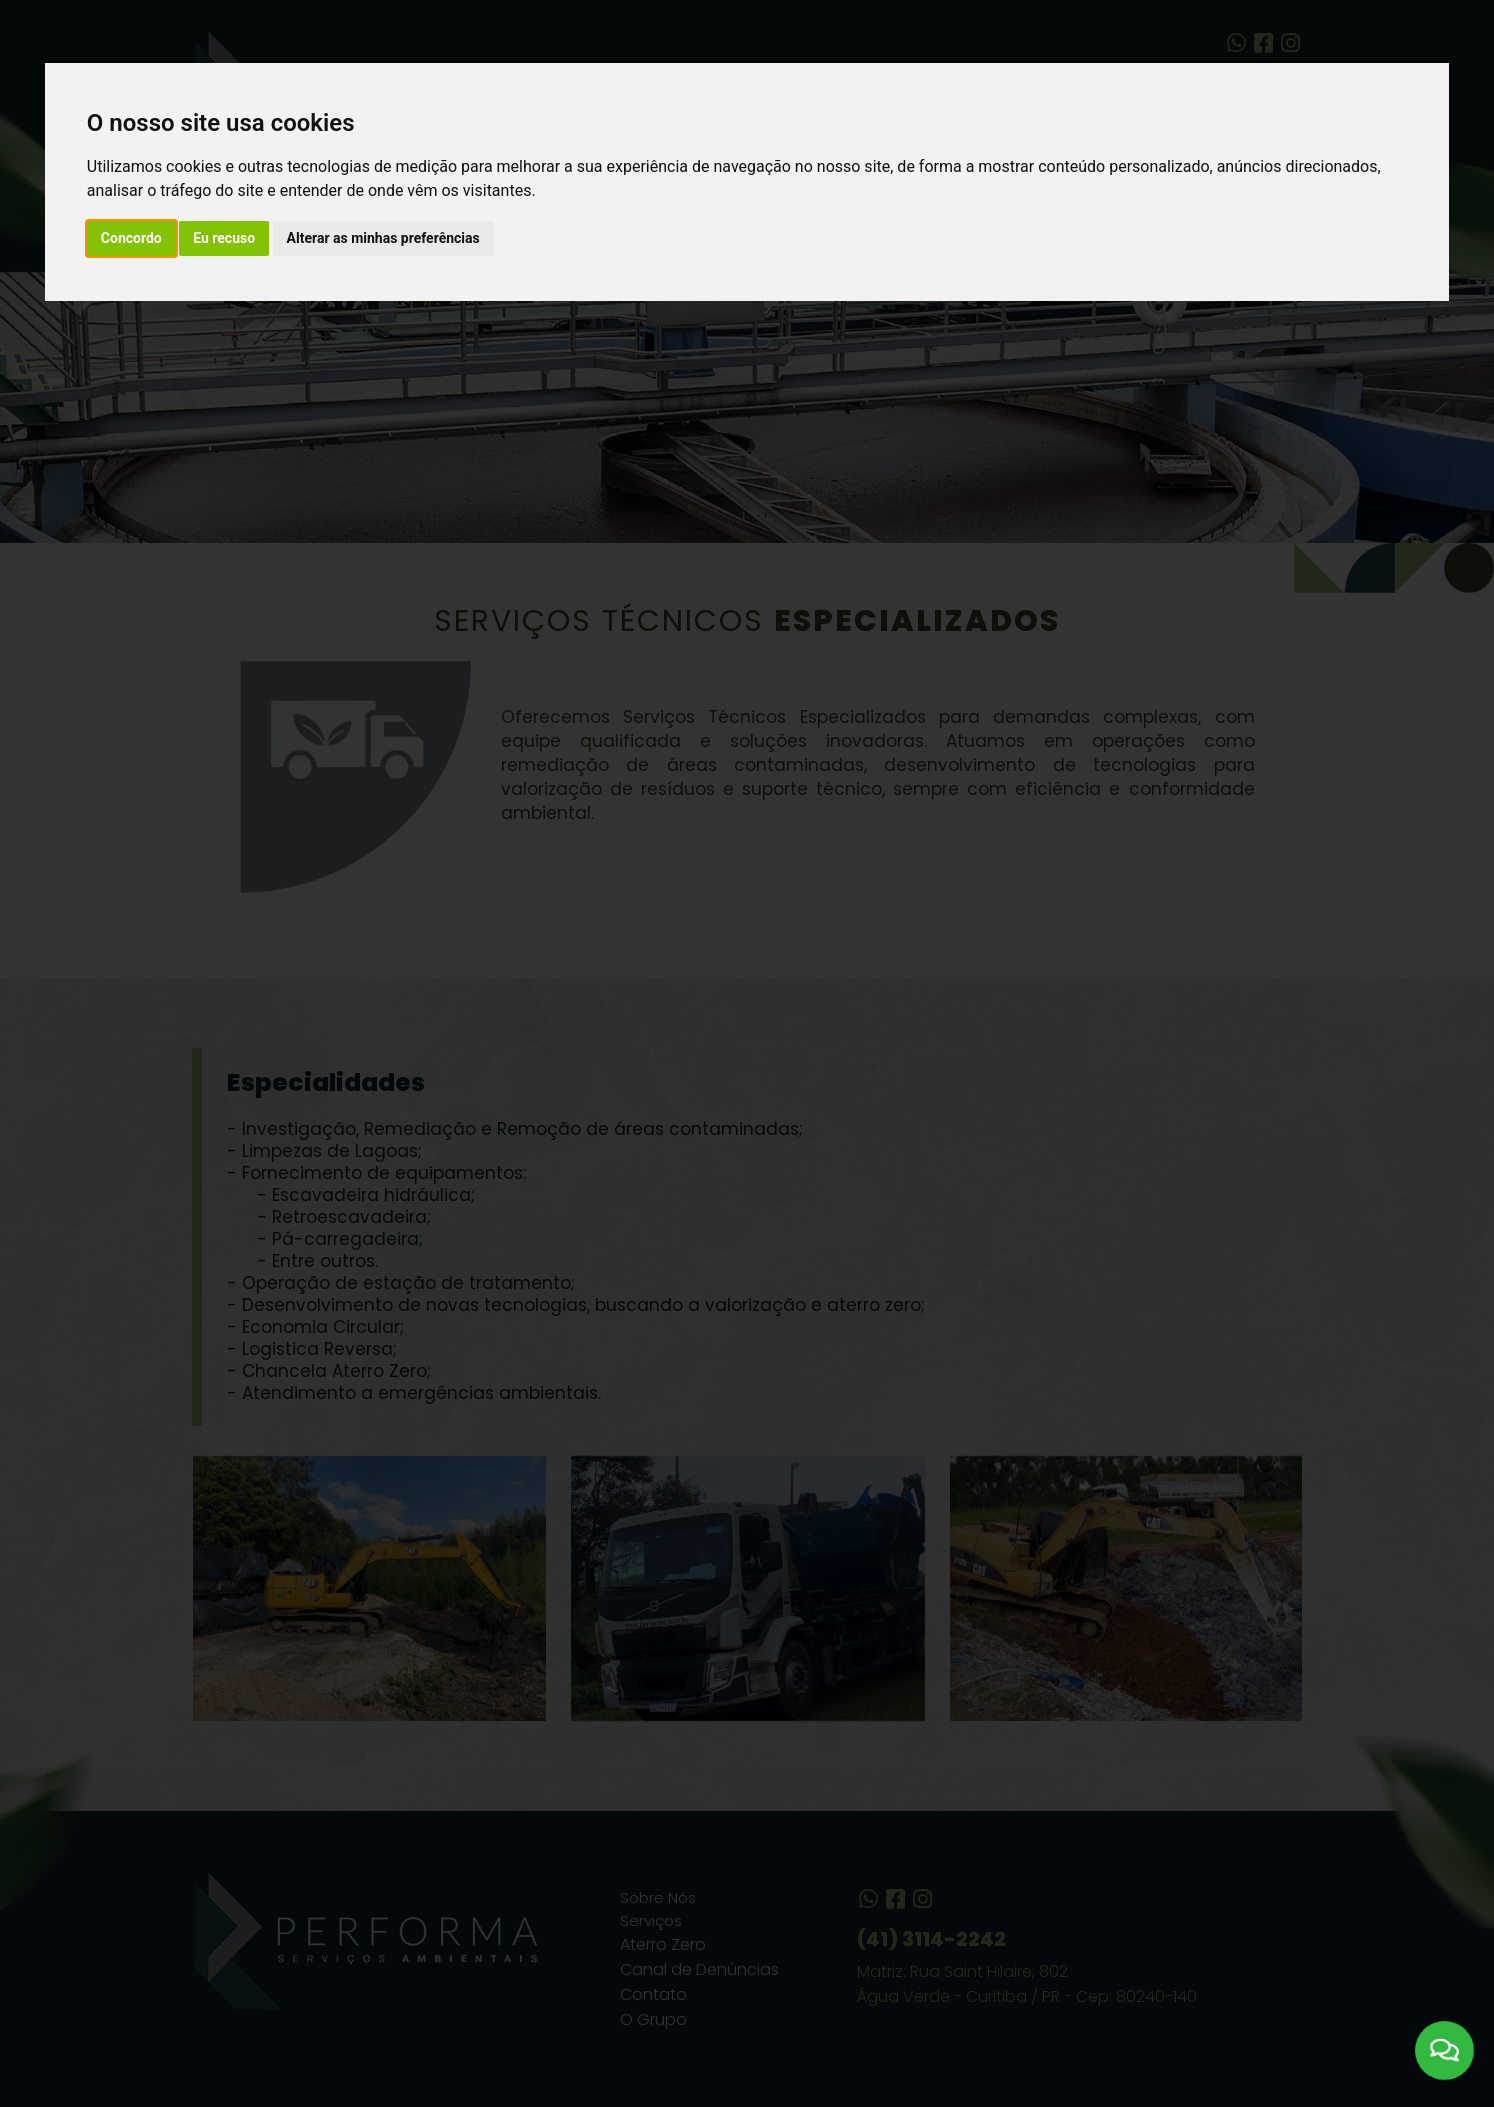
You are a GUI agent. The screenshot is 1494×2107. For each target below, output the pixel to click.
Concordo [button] (131, 238)
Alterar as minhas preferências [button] (383, 238)
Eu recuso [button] (224, 238)
